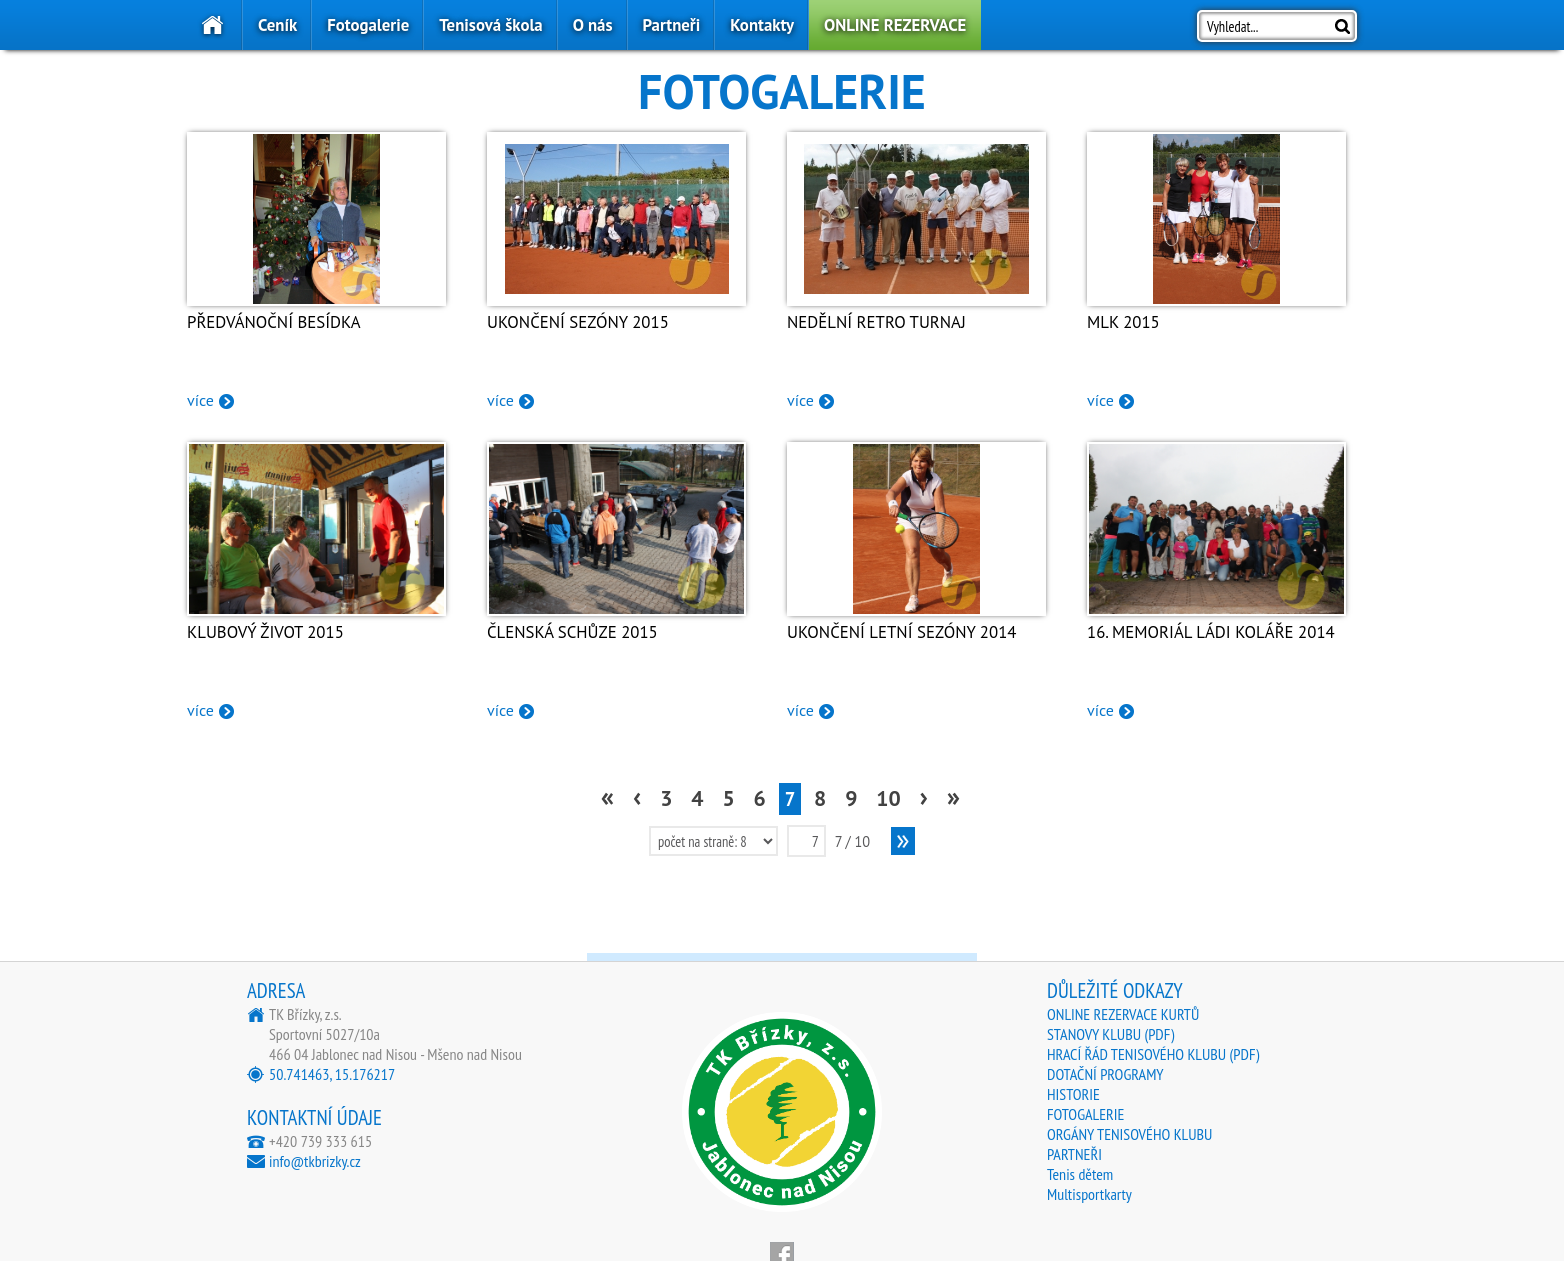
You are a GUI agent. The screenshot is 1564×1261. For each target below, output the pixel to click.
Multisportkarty (1089, 1194)
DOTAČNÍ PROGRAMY (1105, 1074)
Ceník (277, 25)
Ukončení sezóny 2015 (578, 322)
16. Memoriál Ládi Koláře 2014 (1211, 632)
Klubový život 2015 (265, 632)
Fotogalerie (368, 25)
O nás (593, 25)
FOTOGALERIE (1085, 1114)
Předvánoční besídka (274, 322)
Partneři (672, 25)
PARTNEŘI (1074, 1154)
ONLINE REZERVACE (895, 25)
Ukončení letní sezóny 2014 (901, 632)
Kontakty (762, 25)
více (200, 400)
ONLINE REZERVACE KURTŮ (1123, 1014)
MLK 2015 (1123, 322)
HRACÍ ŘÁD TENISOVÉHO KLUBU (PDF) (1153, 1054)
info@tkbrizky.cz (315, 1161)
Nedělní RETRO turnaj (876, 322)
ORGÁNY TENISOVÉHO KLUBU (1129, 1134)
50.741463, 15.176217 (332, 1074)
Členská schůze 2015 (572, 632)
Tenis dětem (1080, 1174)
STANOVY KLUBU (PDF (1108, 1034)
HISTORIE (1073, 1094)
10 (888, 798)
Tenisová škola (490, 25)
